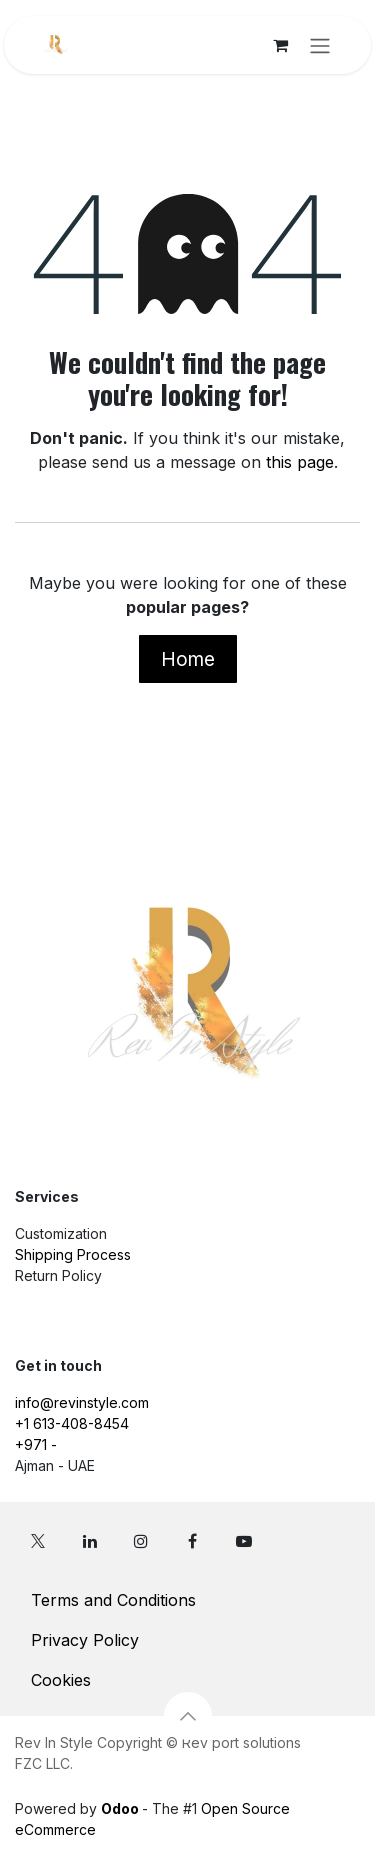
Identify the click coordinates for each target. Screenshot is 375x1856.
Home (188, 659)
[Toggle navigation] (320, 45)
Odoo (121, 1808)
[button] (188, 1716)
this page (300, 462)
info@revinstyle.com (82, 1402)
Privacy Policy (85, 1640)
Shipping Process (73, 1254)
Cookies (61, 1680)
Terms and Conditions (113, 1600)
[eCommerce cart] (280, 45)
